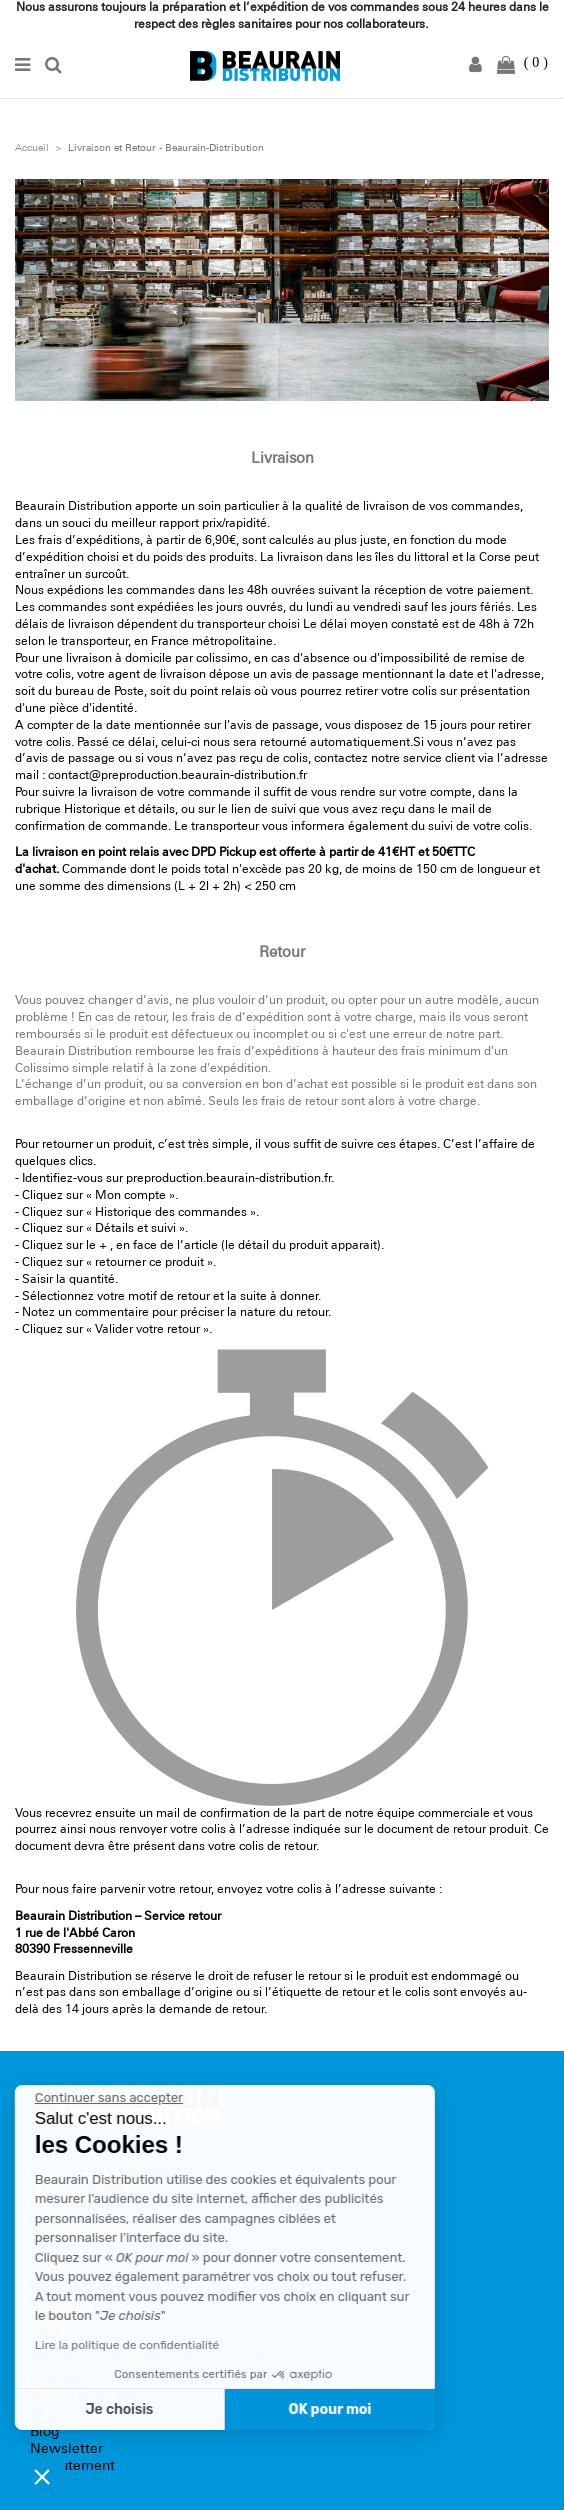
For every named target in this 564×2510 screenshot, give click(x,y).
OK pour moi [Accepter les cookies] (262, 2409)
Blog (44, 2432)
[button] (42, 2476)
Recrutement (72, 2466)
